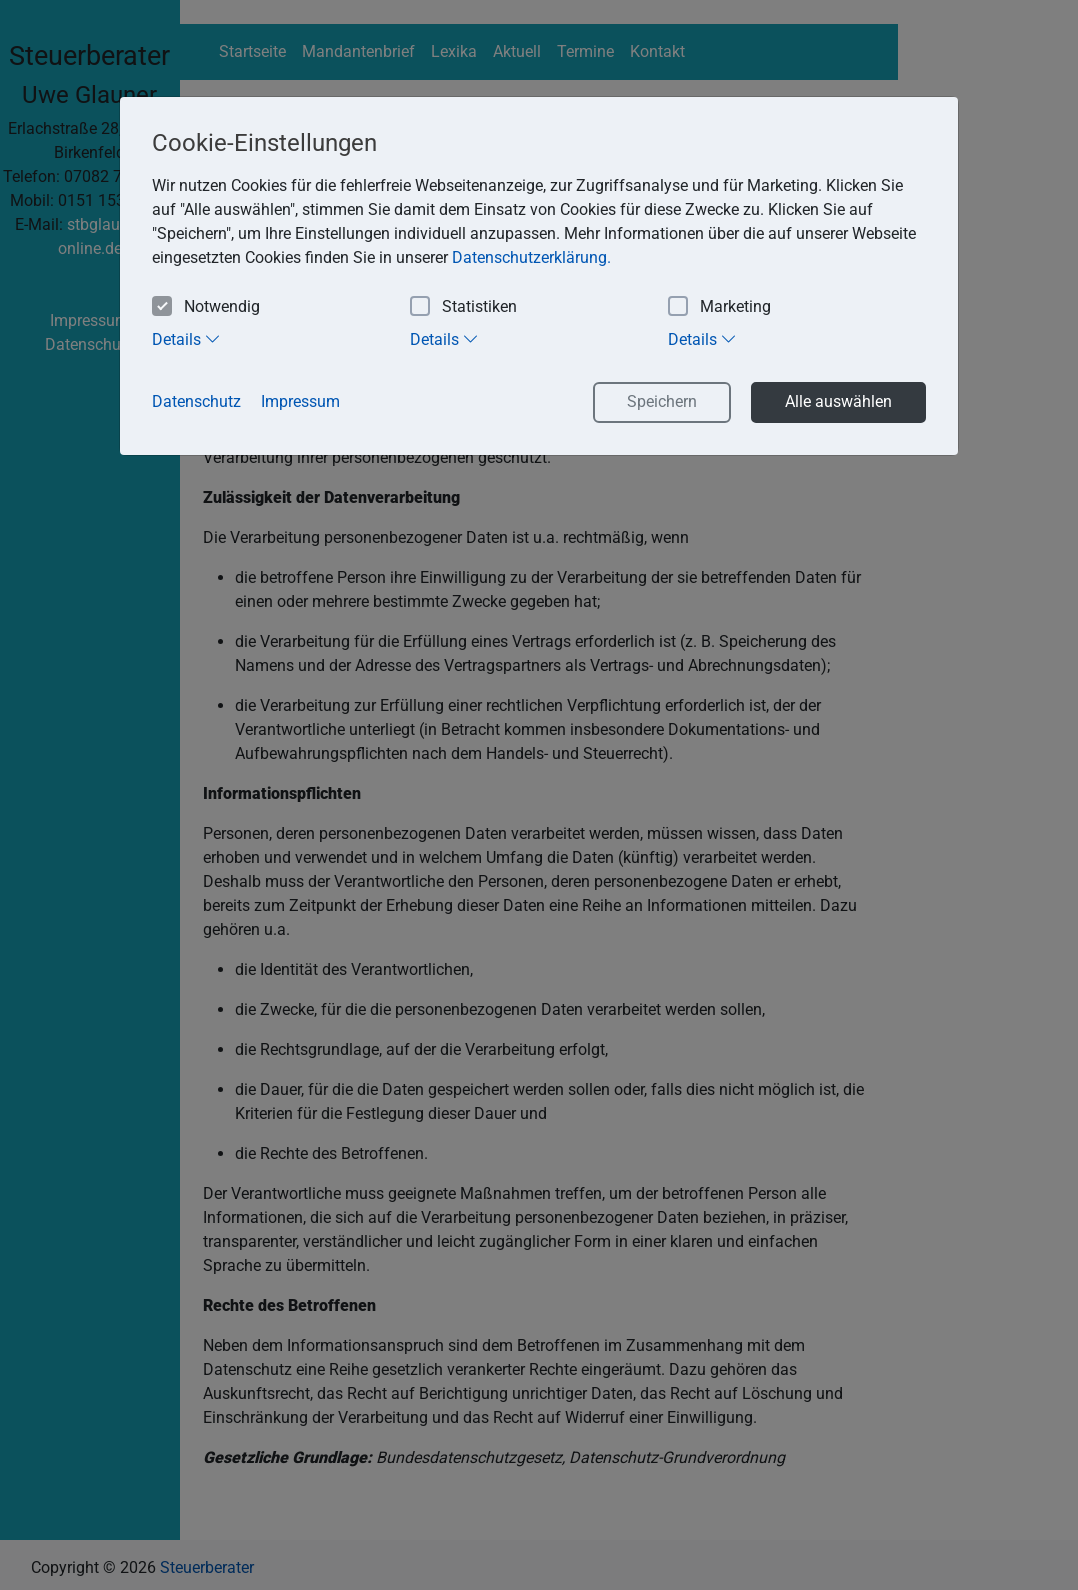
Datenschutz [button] (196, 401)
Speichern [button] (662, 401)
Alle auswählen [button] (838, 401)
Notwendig (206, 307)
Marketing (719, 307)
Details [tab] (186, 339)
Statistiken (463, 307)
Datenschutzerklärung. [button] (531, 257)
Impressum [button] (300, 401)
